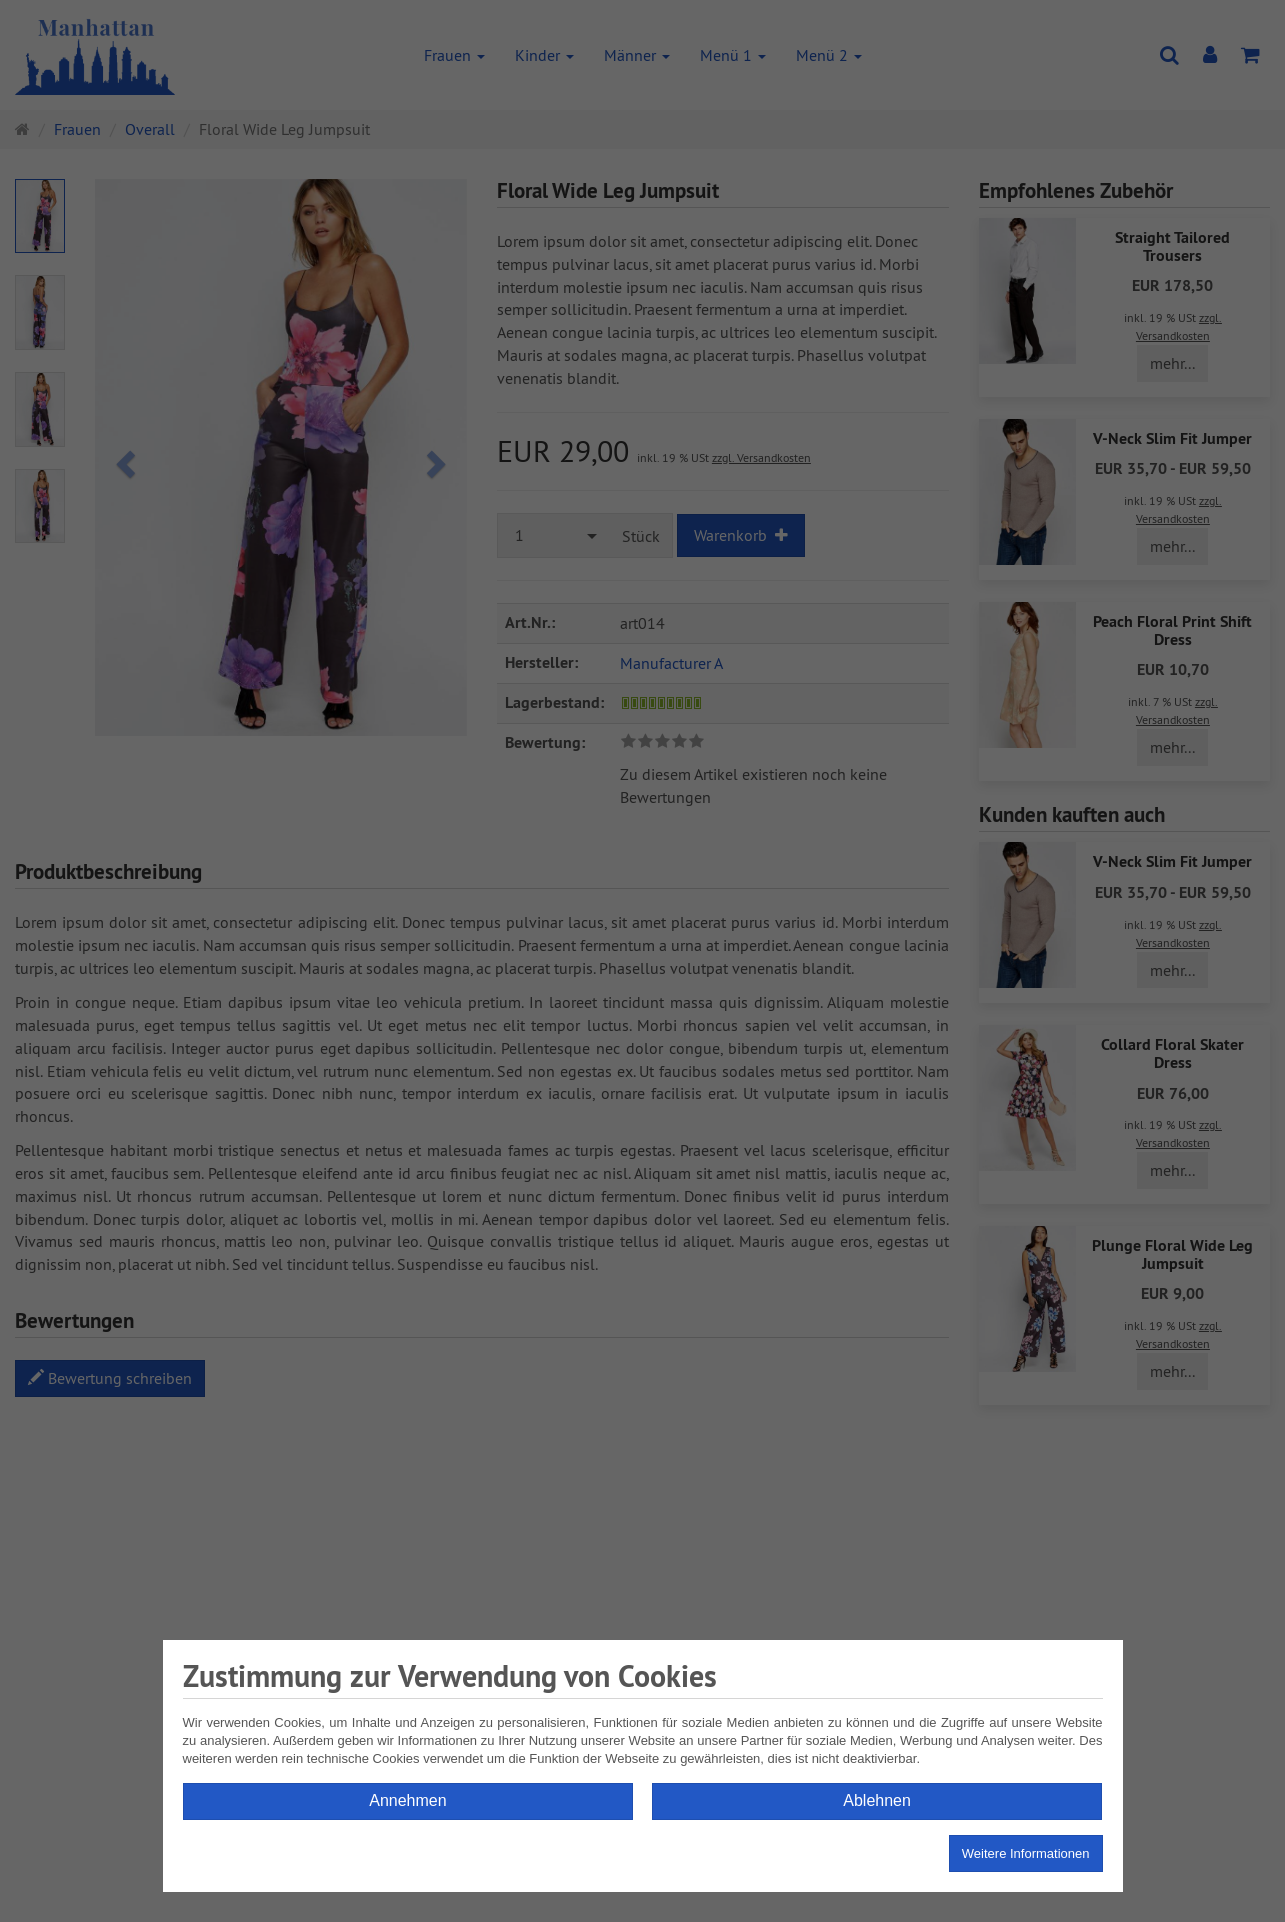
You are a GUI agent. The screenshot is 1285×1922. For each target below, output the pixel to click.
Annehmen (407, 1800)
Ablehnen (877, 1800)
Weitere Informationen (1026, 1853)
